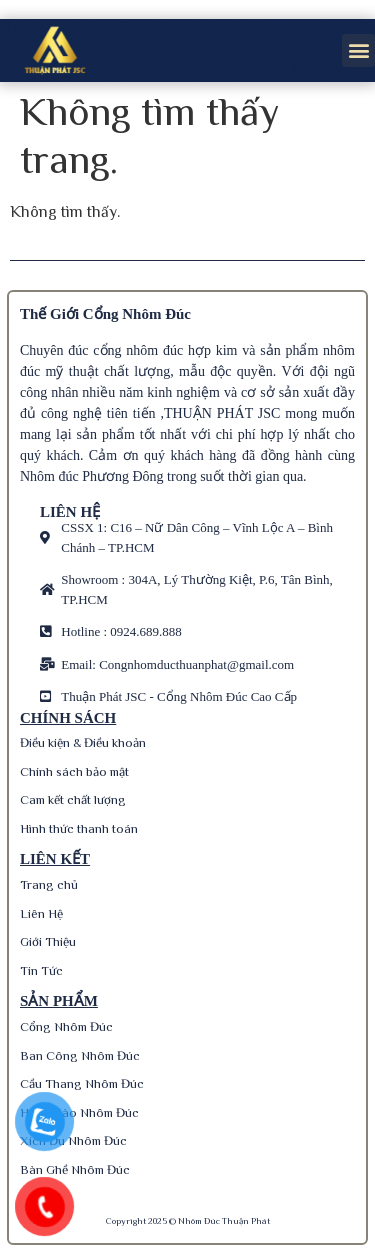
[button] (358, 50)
